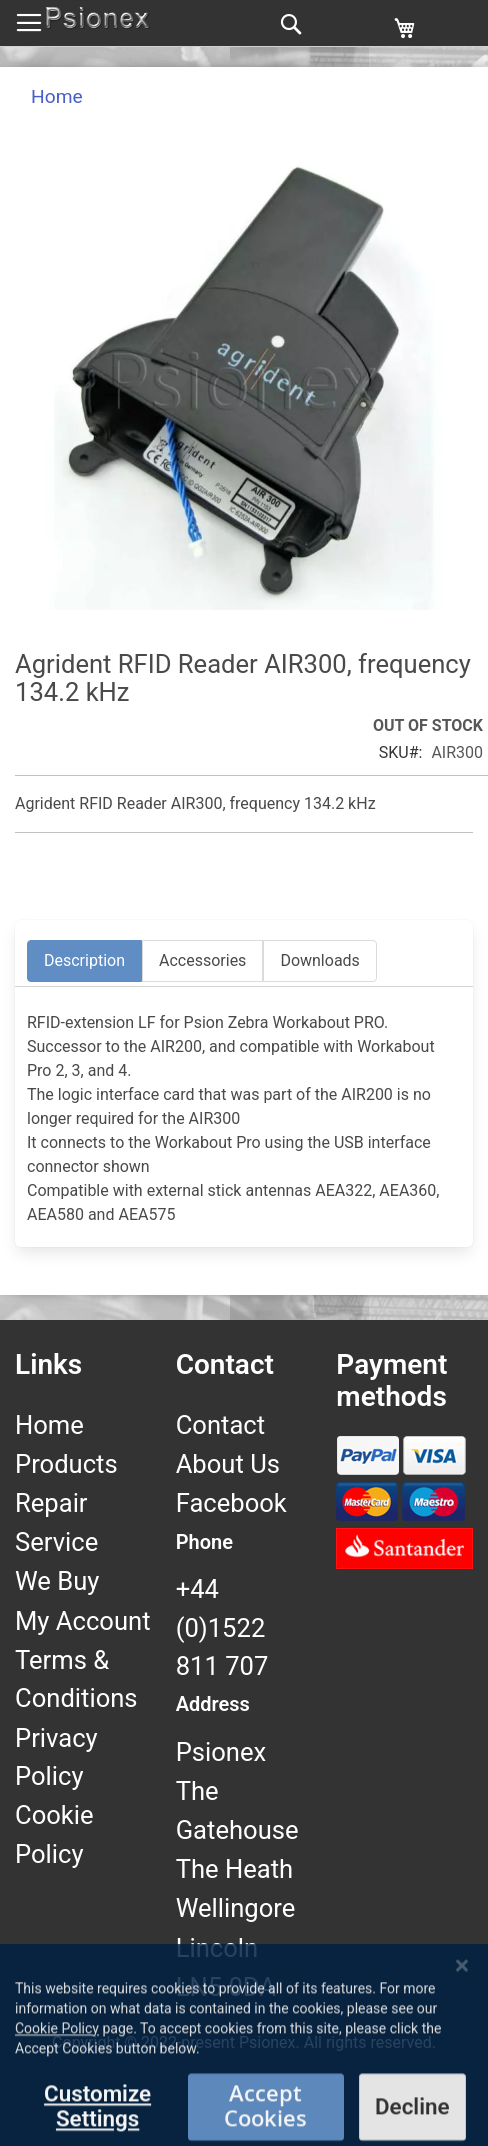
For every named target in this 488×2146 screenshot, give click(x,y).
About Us (228, 1464)
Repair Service (56, 1522)
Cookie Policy (54, 1834)
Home (57, 96)
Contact (220, 1425)
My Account (83, 1621)
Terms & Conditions (76, 1679)
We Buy (57, 1581)
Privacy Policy (56, 1757)
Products (66, 1464)
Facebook (231, 1503)
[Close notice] (462, 2056)
